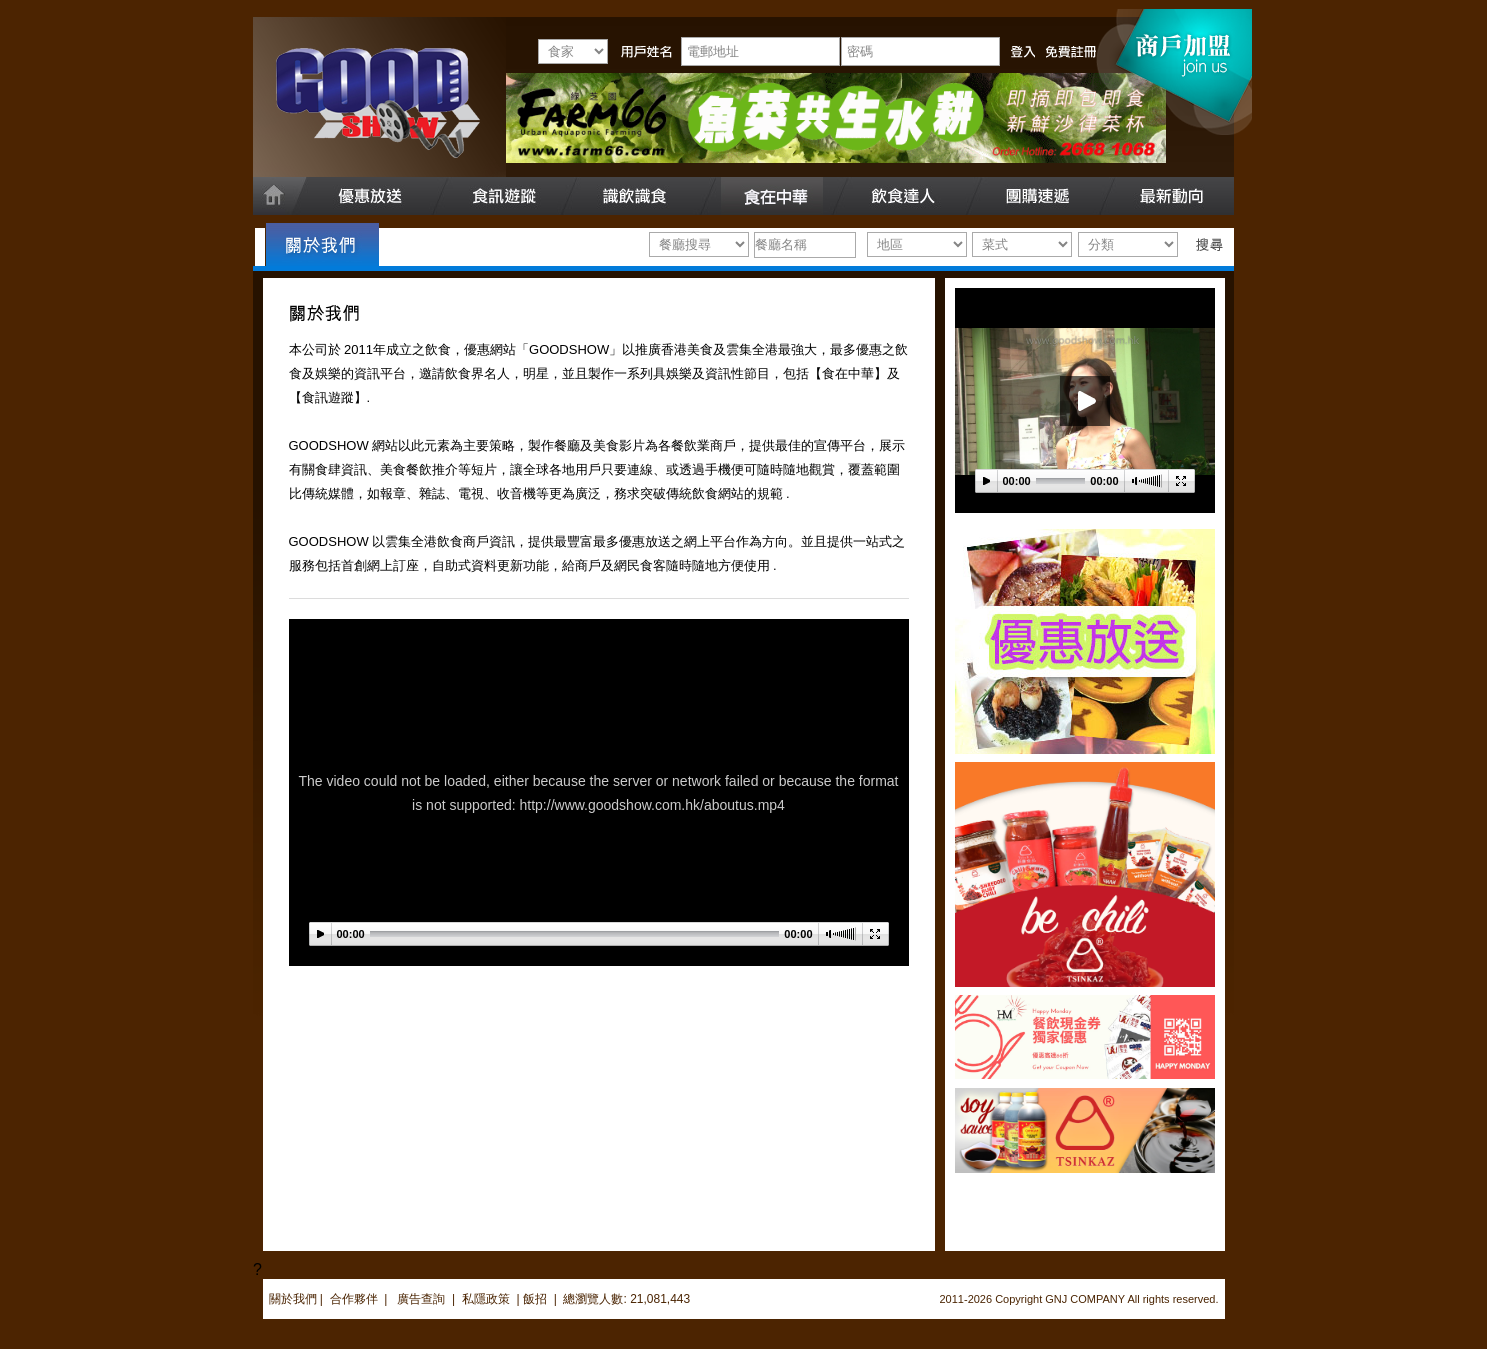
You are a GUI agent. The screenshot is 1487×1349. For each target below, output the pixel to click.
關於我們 (293, 1299)
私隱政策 (486, 1299)
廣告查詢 (422, 1299)
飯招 (535, 1299)
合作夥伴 (354, 1299)
